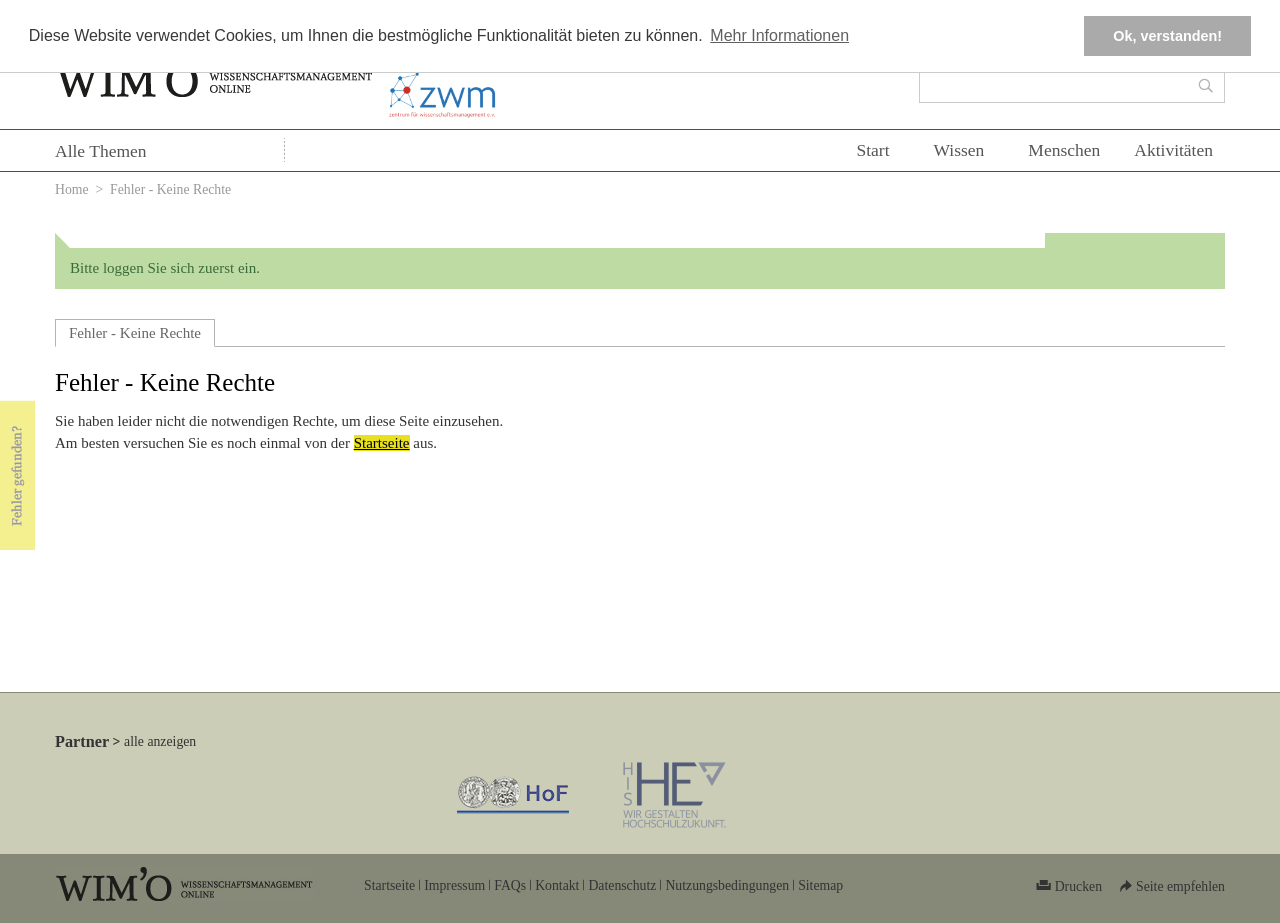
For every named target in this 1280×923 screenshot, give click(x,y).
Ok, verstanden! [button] (1167, 36)
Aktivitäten (1173, 150)
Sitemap (820, 885)
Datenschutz (622, 885)
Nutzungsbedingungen (727, 885)
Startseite (382, 443)
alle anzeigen (160, 741)
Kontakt (557, 885)
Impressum (454, 885)
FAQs (510, 885)
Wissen (959, 150)
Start (872, 150)
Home (72, 189)
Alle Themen (101, 151)
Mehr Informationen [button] (779, 35)
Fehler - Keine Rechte (135, 333)
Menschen (1064, 150)
